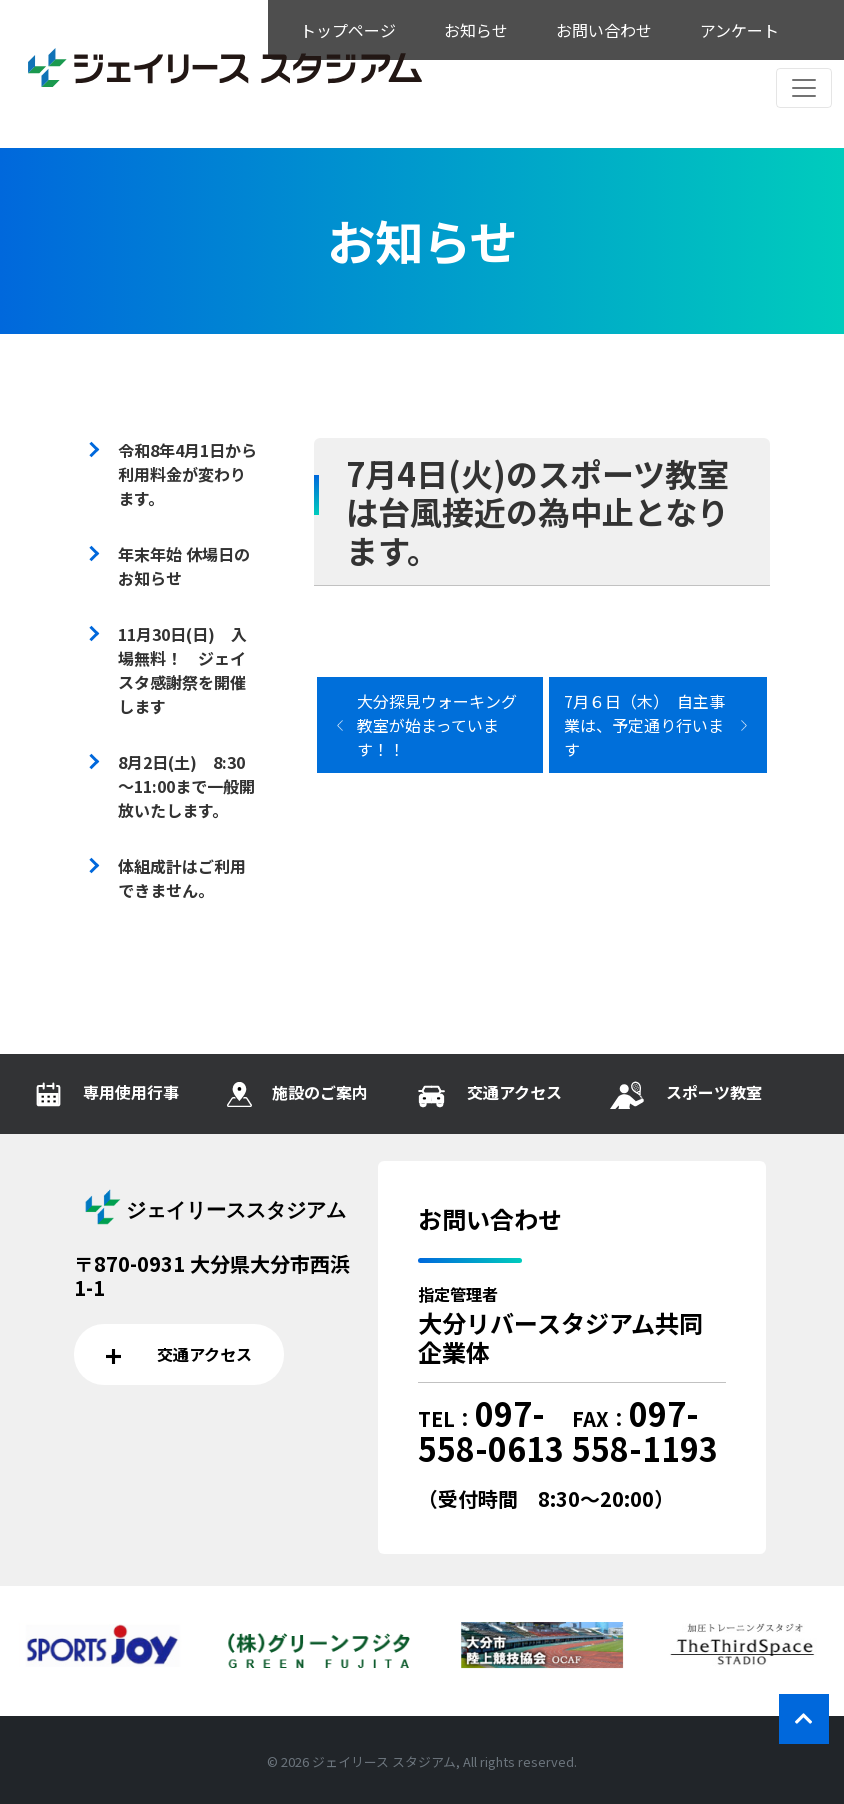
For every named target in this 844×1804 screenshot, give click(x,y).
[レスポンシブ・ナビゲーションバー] (804, 88)
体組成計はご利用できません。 (182, 878)
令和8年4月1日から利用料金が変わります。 (187, 474)
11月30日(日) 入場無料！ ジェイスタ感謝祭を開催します (182, 670)
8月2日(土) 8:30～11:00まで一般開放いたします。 (186, 786)
